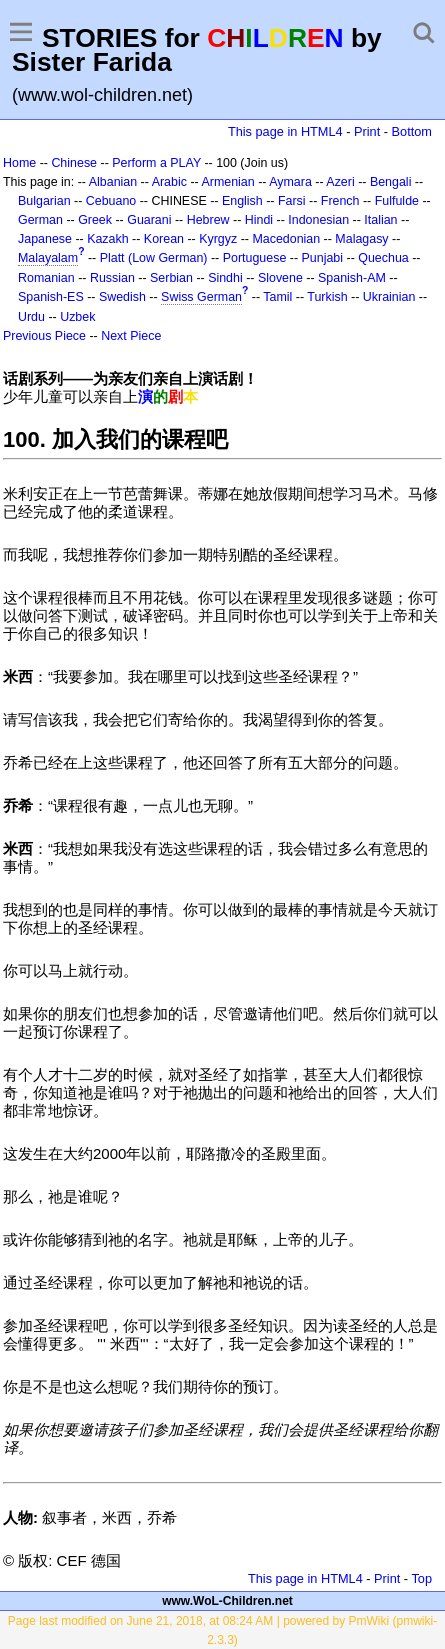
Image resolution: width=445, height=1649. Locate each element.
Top (421, 1578)
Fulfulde (397, 201)
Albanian (113, 182)
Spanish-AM (352, 278)
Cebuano (111, 201)
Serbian (171, 278)
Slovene (280, 278)
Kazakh (108, 239)
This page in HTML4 (285, 131)
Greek (95, 220)
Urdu (31, 317)
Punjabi (323, 258)
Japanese (45, 239)
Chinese (74, 163)
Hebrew (208, 220)
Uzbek (77, 317)
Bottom (412, 131)
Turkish (327, 297)
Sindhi (225, 278)
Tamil (277, 297)
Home (19, 163)
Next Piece (131, 336)
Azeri (340, 182)
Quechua (383, 258)
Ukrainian (389, 297)
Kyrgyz (218, 239)
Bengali (391, 182)
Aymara (290, 182)
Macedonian (286, 239)
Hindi (259, 220)
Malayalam (48, 258)
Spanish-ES (51, 297)
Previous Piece (44, 336)
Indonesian (318, 220)
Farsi (292, 201)
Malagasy (361, 239)
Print (367, 131)
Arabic (169, 182)
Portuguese (255, 258)
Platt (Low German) (154, 258)
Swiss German (201, 297)
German (40, 220)
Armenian (227, 182)
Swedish (122, 297)
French (340, 201)
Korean (164, 239)
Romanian (46, 278)
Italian (380, 220)
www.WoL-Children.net (227, 1601)
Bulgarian (44, 201)
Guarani (149, 220)
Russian (112, 278)
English (242, 201)
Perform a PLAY (156, 163)
